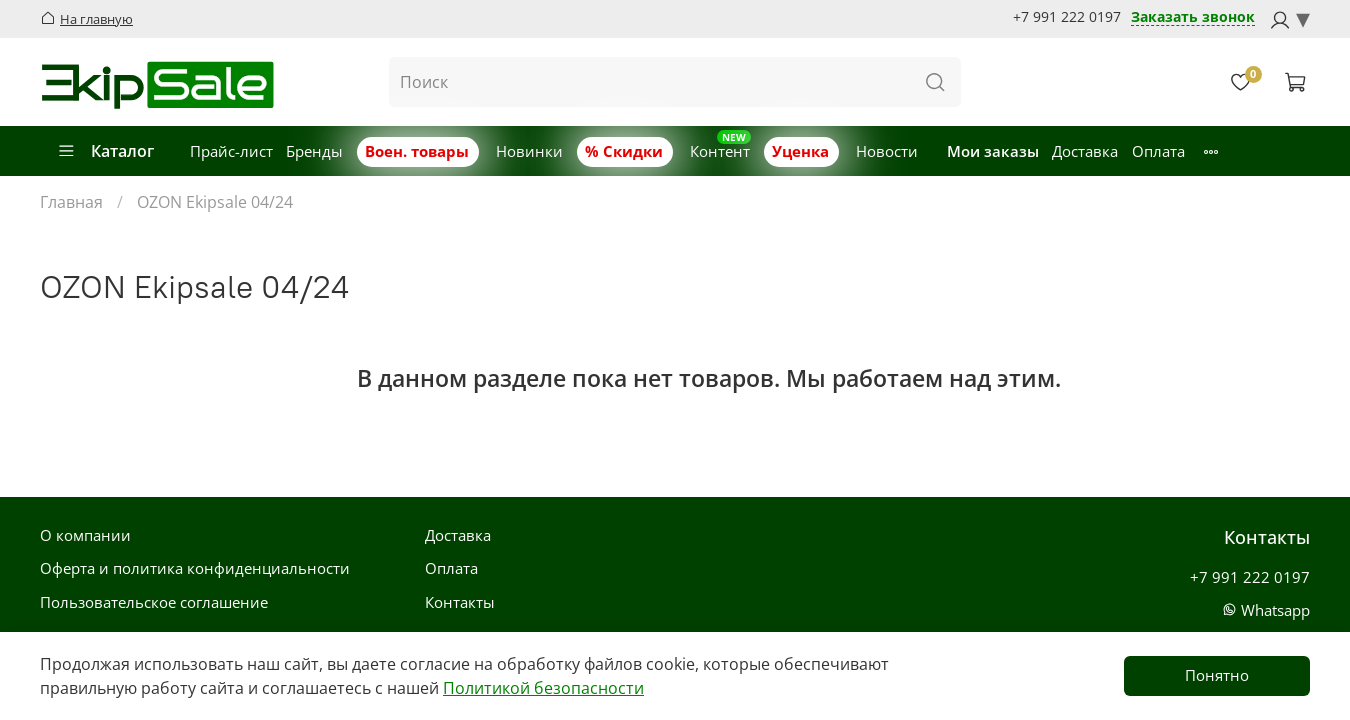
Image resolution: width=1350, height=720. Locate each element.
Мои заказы (993, 151)
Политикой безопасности (543, 688)
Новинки (529, 151)
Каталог (105, 151)
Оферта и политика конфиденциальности (195, 568)
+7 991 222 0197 (1067, 17)
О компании (85, 535)
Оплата (1158, 151)
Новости (887, 151)
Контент (720, 151)
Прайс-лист (231, 151)
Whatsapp (1266, 610)
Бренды (314, 151)
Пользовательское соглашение (154, 602)
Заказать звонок (1193, 17)
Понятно (1217, 675)
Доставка (1085, 151)
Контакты (460, 602)
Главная (71, 202)
